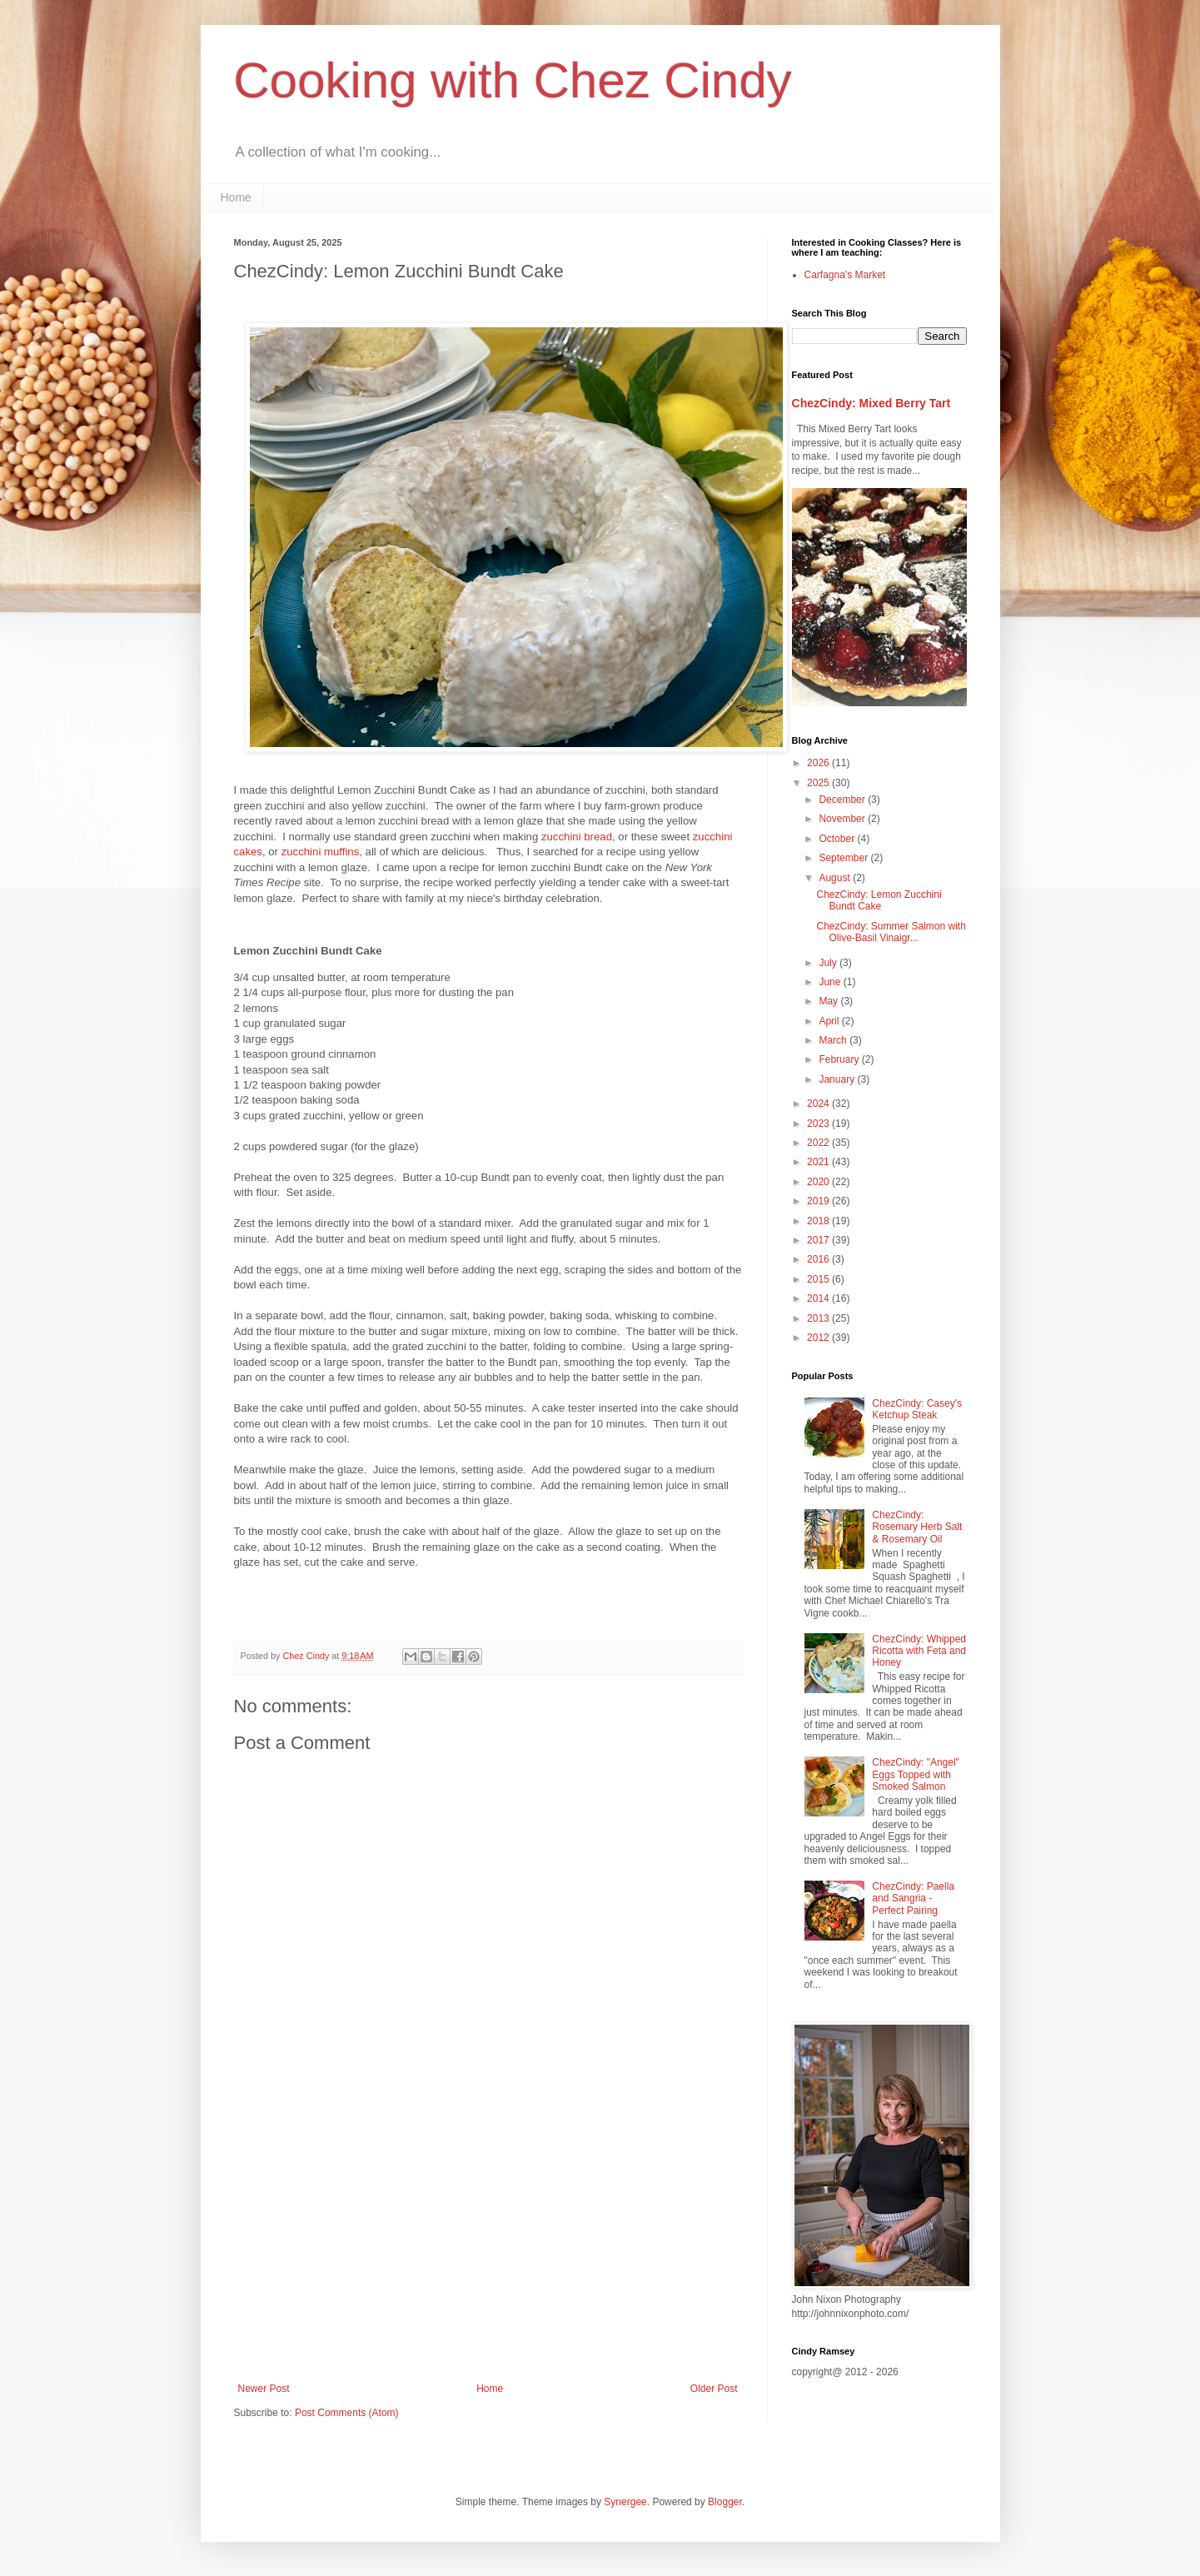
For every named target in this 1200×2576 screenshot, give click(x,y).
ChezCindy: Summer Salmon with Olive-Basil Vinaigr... (890, 932)
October (838, 839)
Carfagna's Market (845, 275)
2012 (819, 1337)
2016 (819, 1259)
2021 (819, 1162)
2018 (819, 1221)
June (831, 982)
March (834, 1040)
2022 (819, 1142)
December (843, 799)
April (830, 1021)
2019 (819, 1201)
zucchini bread (576, 836)
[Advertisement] (488, 2245)
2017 (819, 1240)
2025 (819, 783)
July (829, 963)
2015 (819, 1279)
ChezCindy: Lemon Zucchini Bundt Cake (878, 900)
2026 (819, 763)
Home (236, 197)
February (840, 1059)
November (843, 819)
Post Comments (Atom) (347, 2413)
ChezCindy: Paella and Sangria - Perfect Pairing (913, 1898)
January (838, 1079)
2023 (819, 1123)
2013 (819, 1318)
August (836, 878)
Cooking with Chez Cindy (513, 80)
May (829, 1001)
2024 (819, 1103)
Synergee (625, 2502)
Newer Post (264, 2388)
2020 (819, 1182)
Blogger (725, 2502)
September (844, 858)
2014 (819, 1298)
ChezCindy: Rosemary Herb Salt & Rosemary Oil (917, 1527)
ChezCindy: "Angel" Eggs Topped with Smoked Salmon (915, 1774)
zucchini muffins (320, 851)
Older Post (714, 2388)
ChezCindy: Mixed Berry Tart (871, 403)
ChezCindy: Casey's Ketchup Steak (917, 1409)
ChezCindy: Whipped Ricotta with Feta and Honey (919, 1651)
